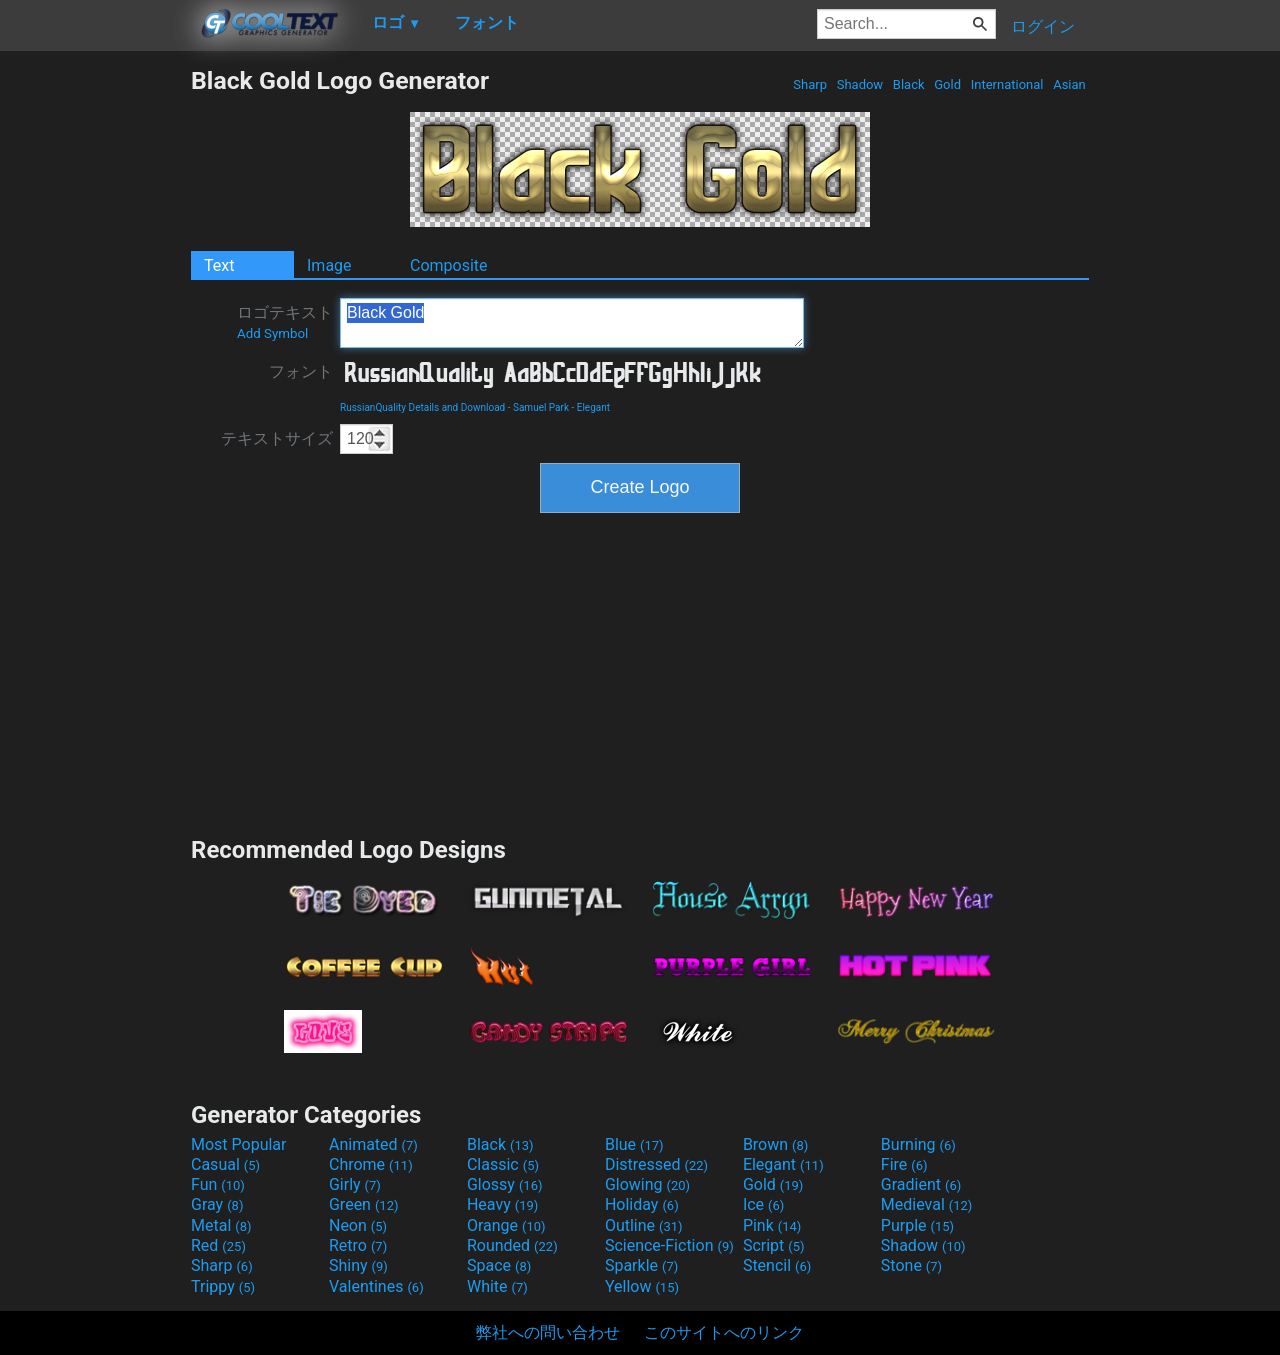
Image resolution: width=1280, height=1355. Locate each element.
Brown (775, 1144)
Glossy (505, 1184)
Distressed (656, 1164)
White (497, 1286)
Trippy (223, 1286)
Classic (503, 1164)
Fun (218, 1184)
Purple (917, 1225)
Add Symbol (272, 333)
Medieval (927, 1204)
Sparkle (641, 1265)
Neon (358, 1225)
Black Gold (572, 323)
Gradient (921, 1184)
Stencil (777, 1265)
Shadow (859, 84)
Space (499, 1265)
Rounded (512, 1245)
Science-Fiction (669, 1245)
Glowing (647, 1184)
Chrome (371, 1164)
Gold (947, 84)
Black (909, 84)
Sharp (810, 84)
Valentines (376, 1286)
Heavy (502, 1204)
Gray (217, 1204)
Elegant (593, 407)
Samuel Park (541, 407)
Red (218, 1245)
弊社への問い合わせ (548, 1332)
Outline (644, 1225)
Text (219, 265)
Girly (355, 1184)
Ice (763, 1204)
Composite (449, 265)
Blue (634, 1144)
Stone (911, 1265)
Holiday (642, 1204)
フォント (301, 371)
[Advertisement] (95, 366)
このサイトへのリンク (724, 1332)
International (1006, 84)
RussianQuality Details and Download (422, 407)
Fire (904, 1164)
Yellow (642, 1286)
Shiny (358, 1265)
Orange (506, 1225)
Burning (918, 1144)
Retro (358, 1245)
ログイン (1043, 26)
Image (329, 265)
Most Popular (239, 1144)
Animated (373, 1144)
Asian (1069, 84)
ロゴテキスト (285, 322)
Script (774, 1245)
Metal (221, 1225)
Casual (225, 1164)
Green (364, 1204)
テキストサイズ (277, 438)
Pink (772, 1225)
